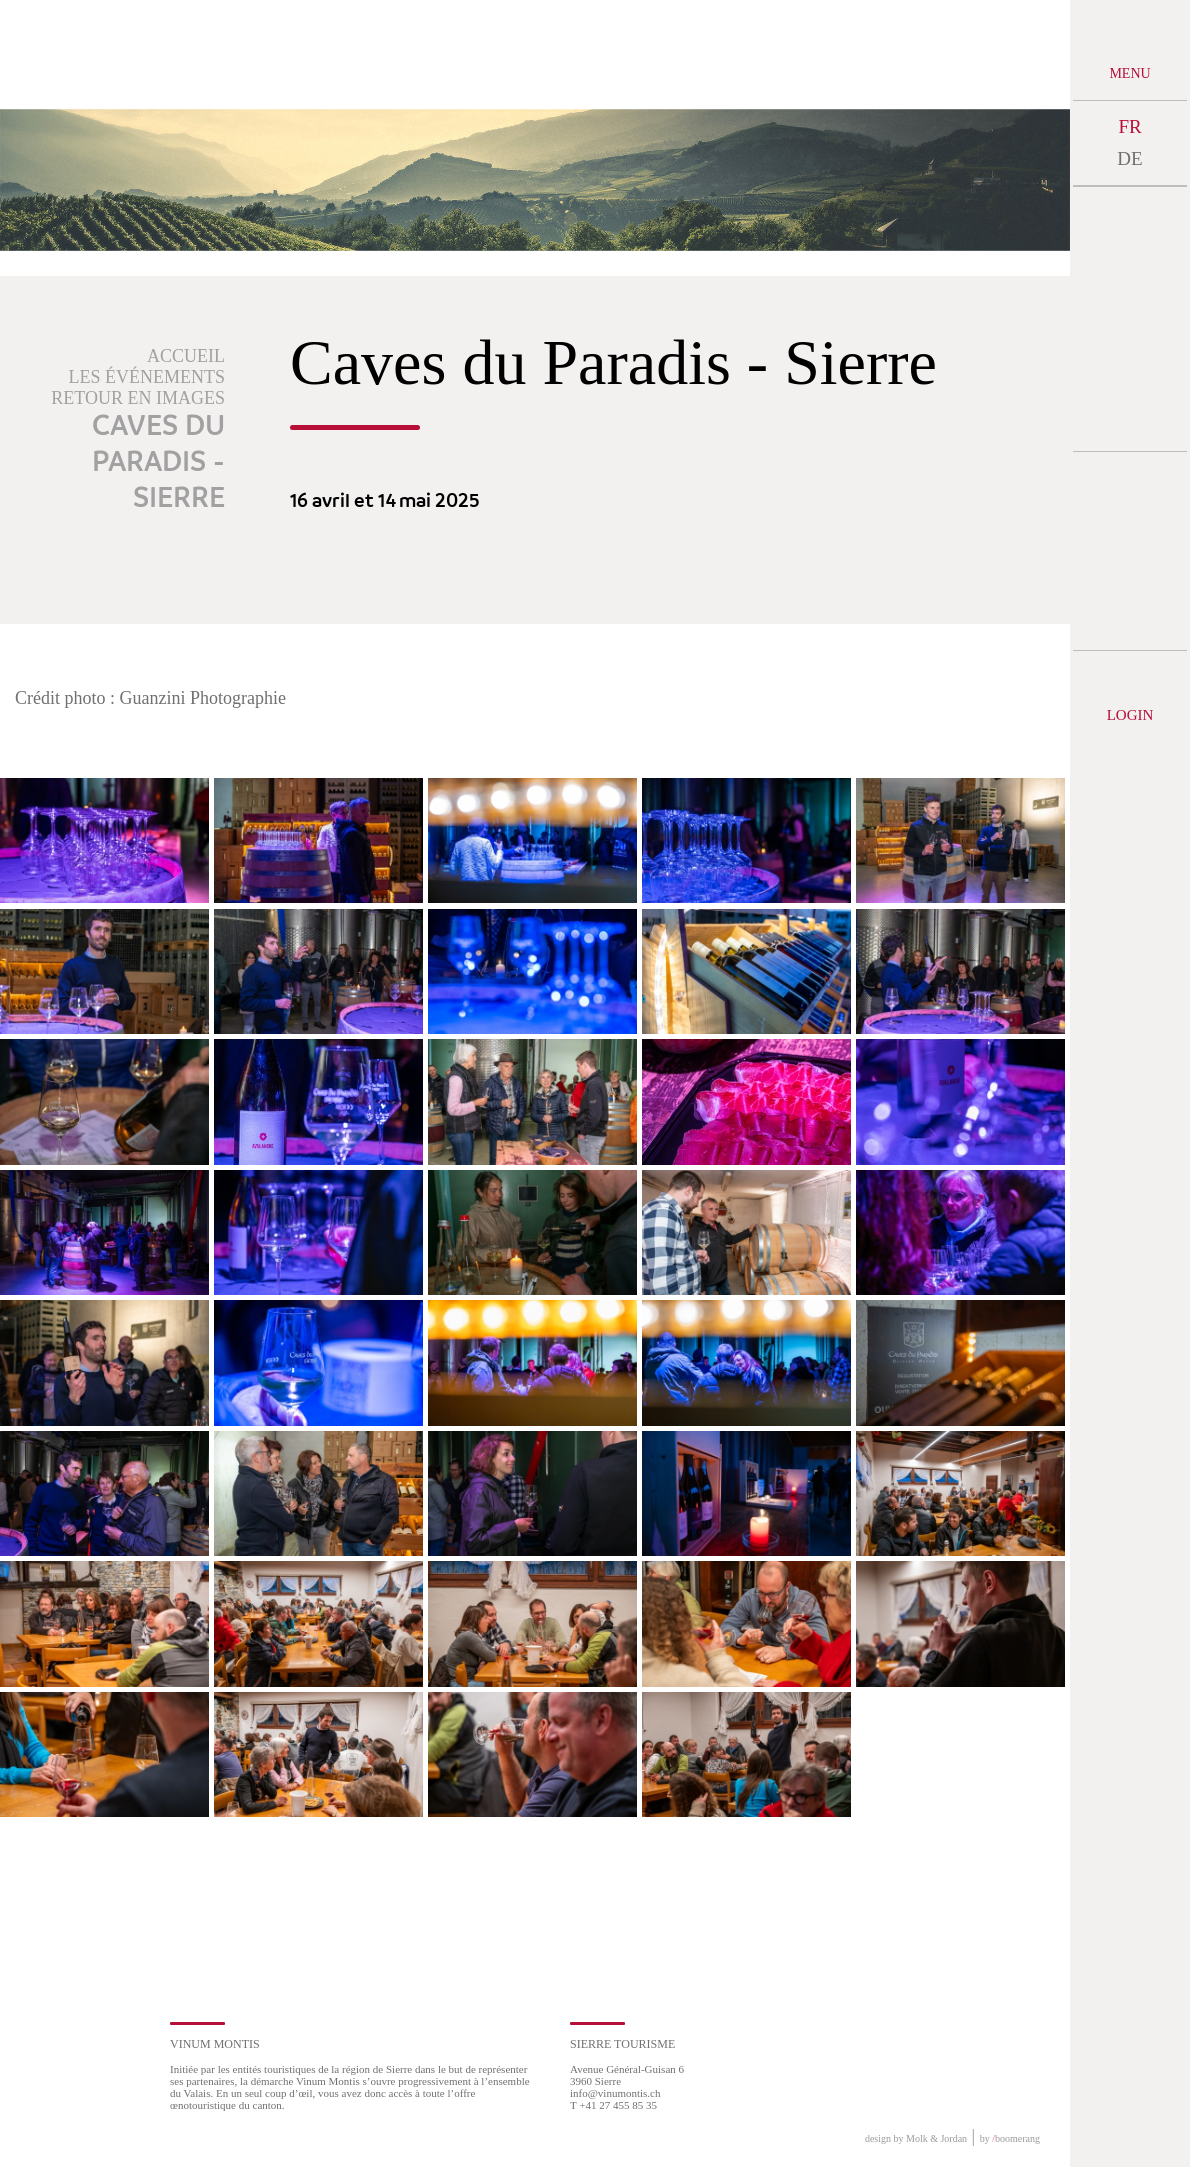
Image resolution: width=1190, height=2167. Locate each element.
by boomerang (1010, 2138)
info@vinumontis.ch (615, 2093)
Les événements (147, 377)
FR (1129, 126)
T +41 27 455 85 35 (613, 2105)
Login (1130, 715)
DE (1129, 158)
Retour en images (138, 398)
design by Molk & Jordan (916, 2138)
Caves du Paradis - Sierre (158, 463)
